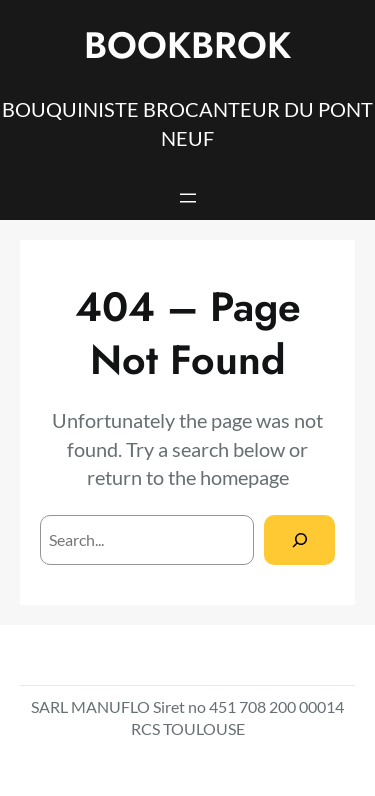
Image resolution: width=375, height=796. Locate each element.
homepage (244, 477)
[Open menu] (188, 198)
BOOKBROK (187, 45)
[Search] (299, 539)
